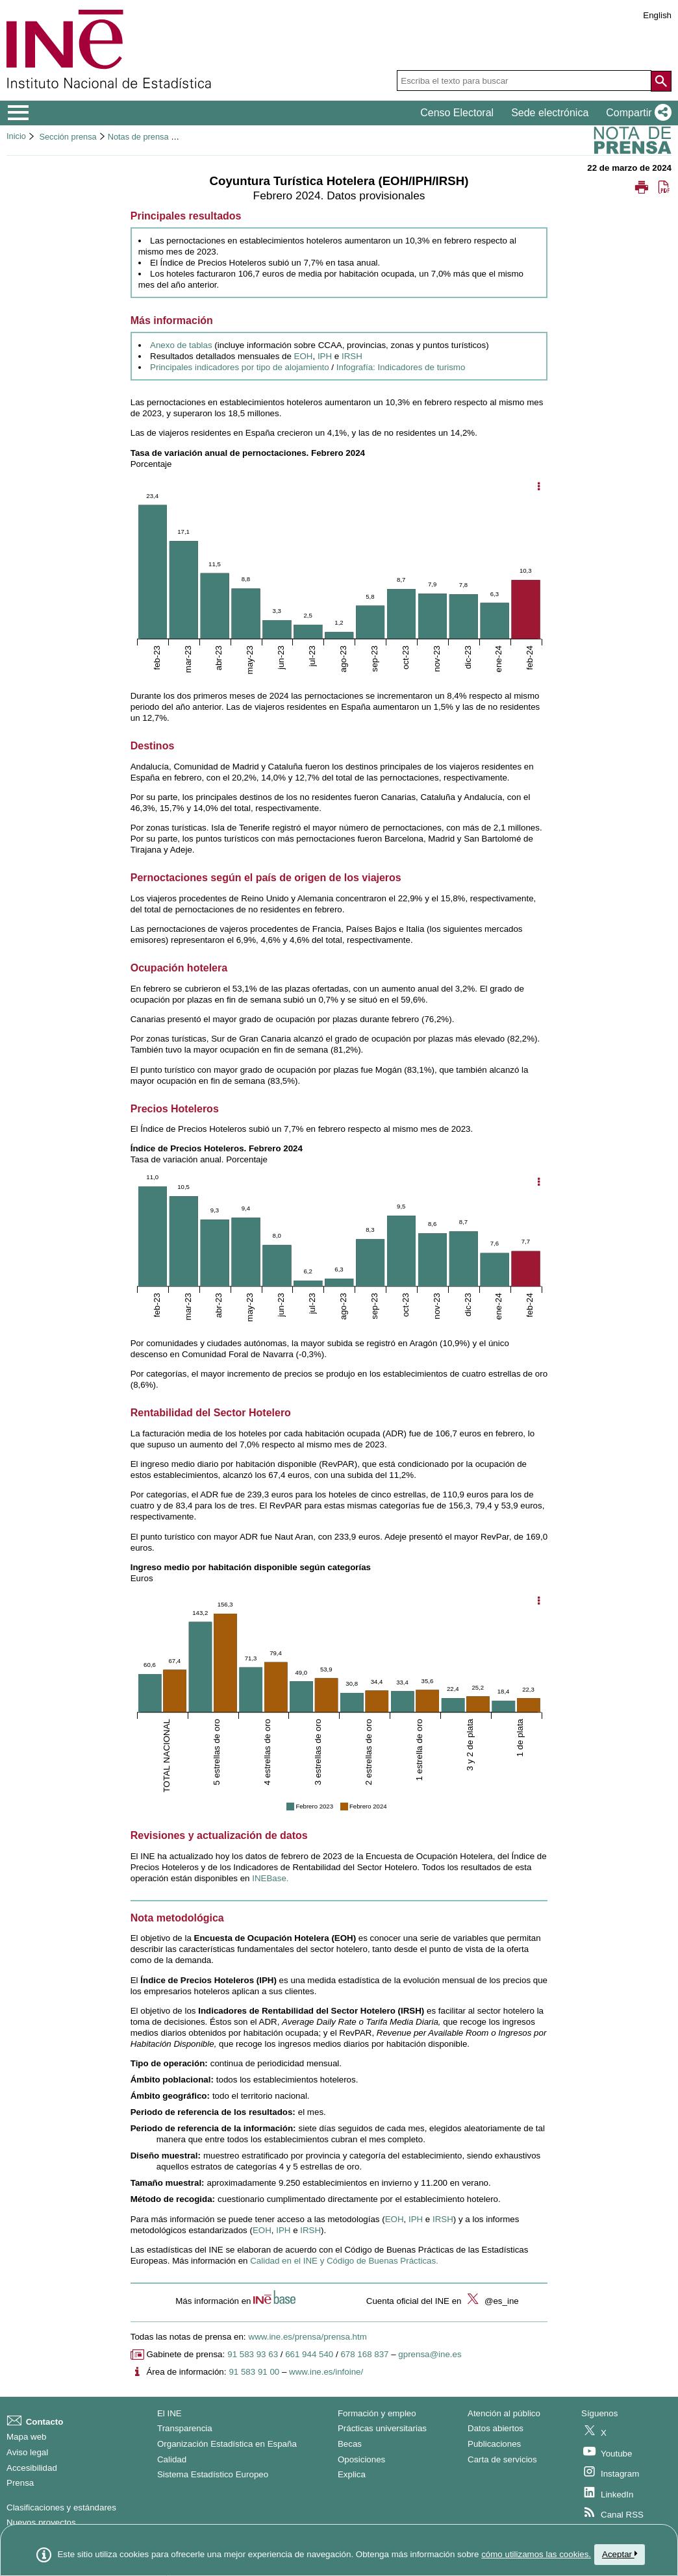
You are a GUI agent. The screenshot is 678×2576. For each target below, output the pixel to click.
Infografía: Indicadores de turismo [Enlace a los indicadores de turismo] (401, 367)
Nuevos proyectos (41, 2522)
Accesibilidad (31, 2468)
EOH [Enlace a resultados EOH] (303, 356)
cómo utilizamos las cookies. (536, 2554)
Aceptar (619, 2554)
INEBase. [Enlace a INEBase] (270, 1878)
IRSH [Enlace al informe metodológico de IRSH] (310, 2230)
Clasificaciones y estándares (61, 2507)
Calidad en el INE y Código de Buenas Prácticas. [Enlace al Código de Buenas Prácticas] (344, 2261)
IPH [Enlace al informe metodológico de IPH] (283, 2230)
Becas (350, 2444)
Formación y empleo (377, 2413)
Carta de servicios (502, 2459)
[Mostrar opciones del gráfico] (538, 487)
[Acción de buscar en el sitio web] (661, 81)
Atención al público (504, 2413)
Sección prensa (67, 137)
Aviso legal (27, 2452)
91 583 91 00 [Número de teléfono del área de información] (254, 2372)
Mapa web (26, 2437)
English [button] (657, 15)
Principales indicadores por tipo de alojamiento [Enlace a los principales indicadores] (239, 367)
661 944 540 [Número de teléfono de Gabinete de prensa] (309, 2354)
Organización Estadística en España (227, 2444)
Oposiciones (361, 2459)
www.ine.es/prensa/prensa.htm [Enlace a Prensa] (308, 2337)
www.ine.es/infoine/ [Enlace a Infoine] (326, 2372)
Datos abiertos (495, 2428)
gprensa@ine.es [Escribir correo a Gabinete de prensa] (429, 2354)
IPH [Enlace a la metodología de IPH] (415, 2219)
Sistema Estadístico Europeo (212, 2474)
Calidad (171, 2459)
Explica (352, 2474)
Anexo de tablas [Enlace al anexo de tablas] (181, 345)
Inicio (16, 136)
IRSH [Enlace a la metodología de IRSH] (443, 2219)
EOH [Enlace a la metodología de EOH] (394, 2219)
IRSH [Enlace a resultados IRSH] (352, 356)
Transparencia (184, 2428)
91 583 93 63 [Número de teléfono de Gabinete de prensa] (252, 2354)
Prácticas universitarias (382, 2428)
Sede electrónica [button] (549, 112)
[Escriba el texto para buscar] (524, 80)
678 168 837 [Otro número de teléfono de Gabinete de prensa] (364, 2354)
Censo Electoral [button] (457, 112)
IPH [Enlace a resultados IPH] (325, 356)
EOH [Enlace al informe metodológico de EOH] (262, 2230)
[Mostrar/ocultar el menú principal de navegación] (18, 113)
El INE (169, 2413)
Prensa (20, 2483)
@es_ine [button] (491, 2301)
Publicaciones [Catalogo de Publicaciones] (494, 2444)
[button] (636, 113)
